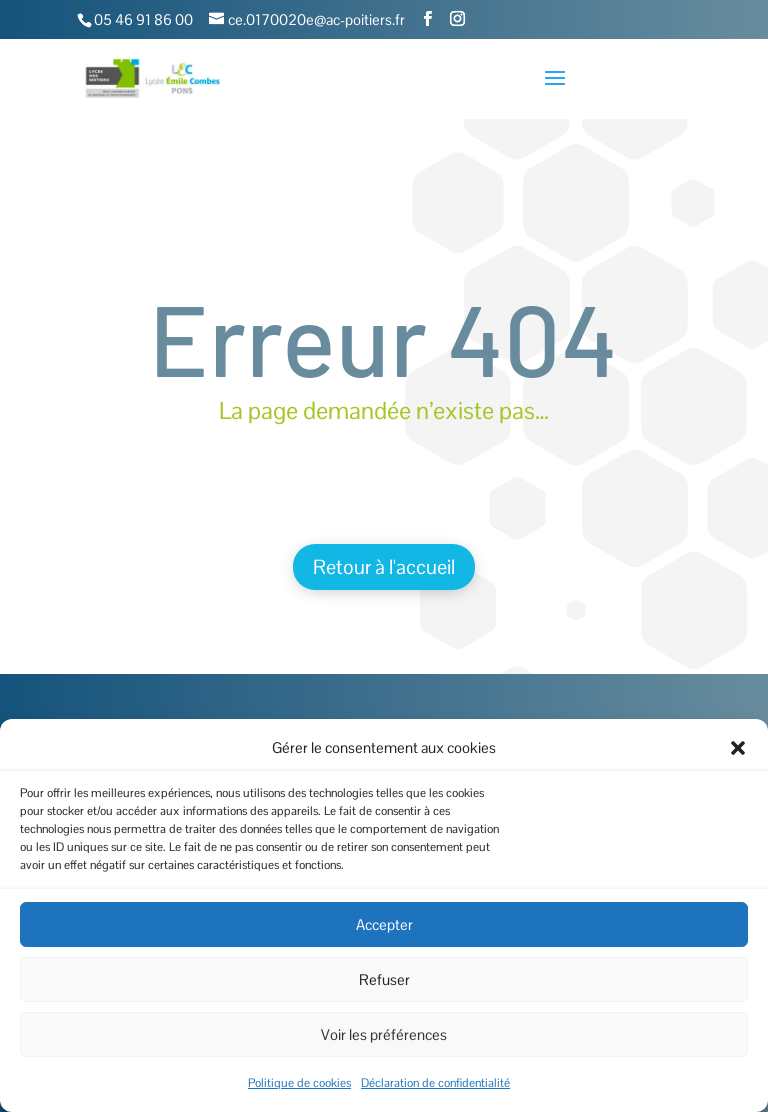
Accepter (384, 924)
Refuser (384, 979)
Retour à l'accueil (384, 567)
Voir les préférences (384, 1034)
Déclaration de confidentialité (435, 1083)
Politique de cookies (299, 1083)
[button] (738, 748)
